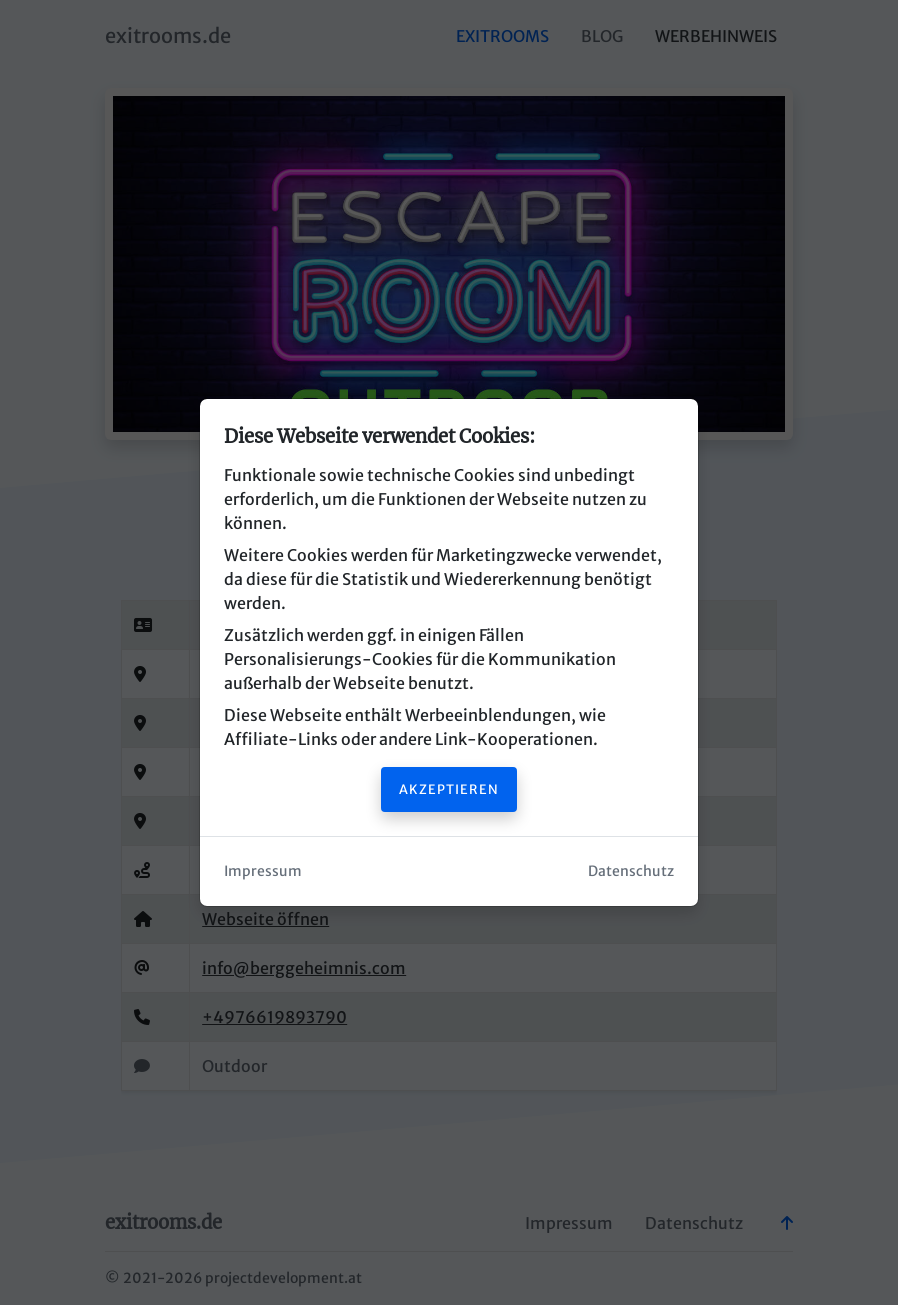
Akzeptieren (449, 789)
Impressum (263, 871)
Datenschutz (631, 871)
